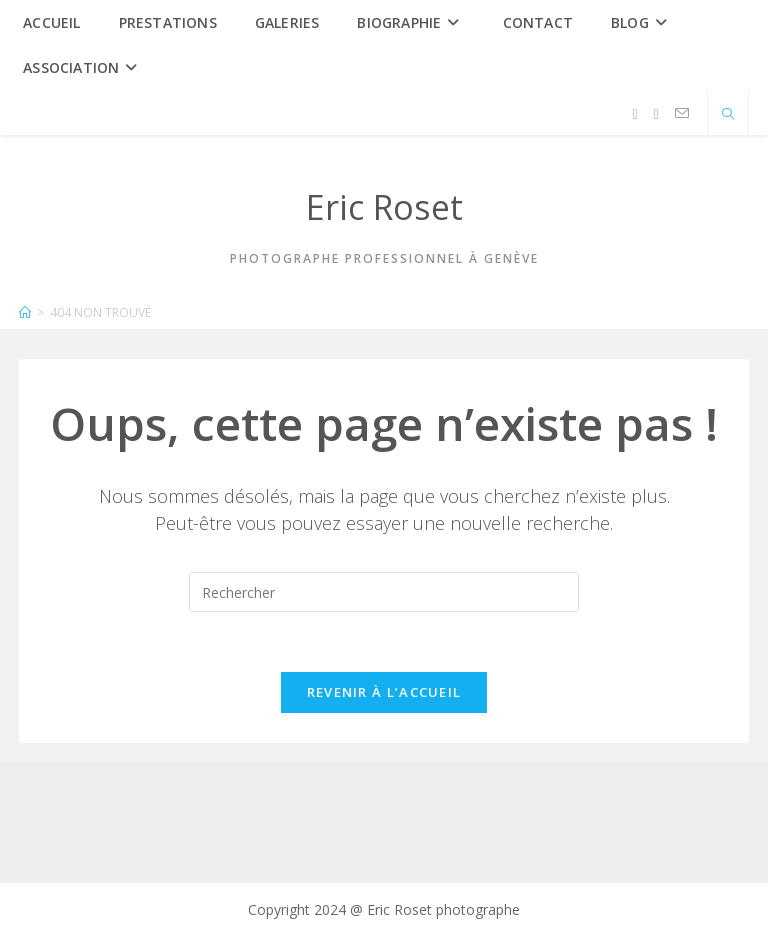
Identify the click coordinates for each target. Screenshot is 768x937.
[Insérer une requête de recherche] (384, 592)
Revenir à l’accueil (384, 692)
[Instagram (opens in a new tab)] (656, 114)
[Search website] (728, 115)
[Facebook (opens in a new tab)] (635, 114)
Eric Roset (384, 207)
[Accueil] (25, 312)
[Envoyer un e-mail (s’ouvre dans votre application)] (682, 113)
